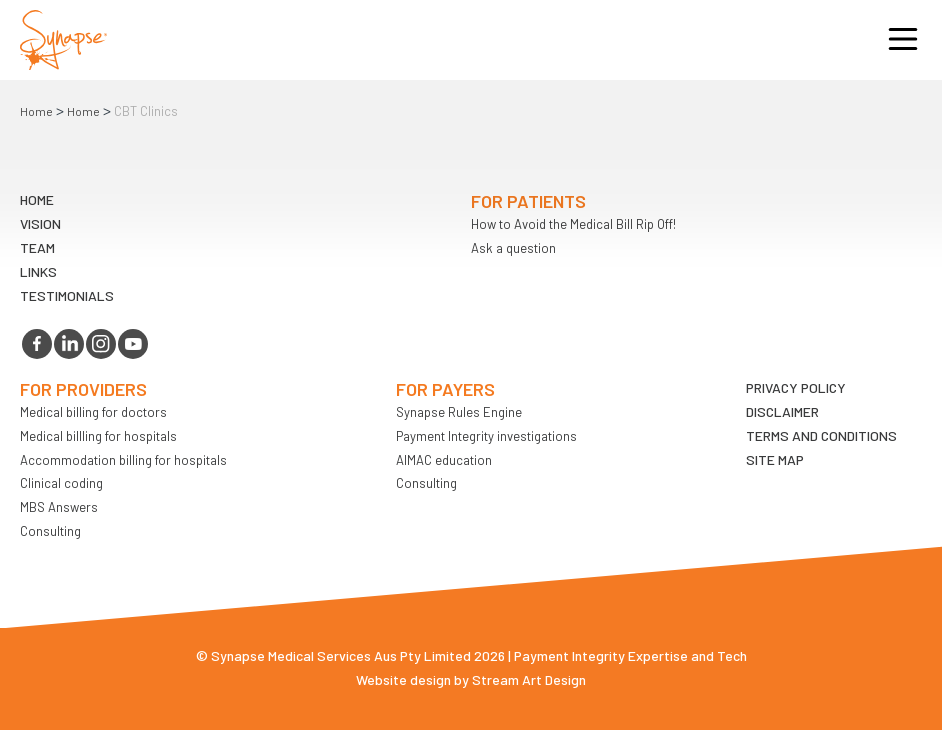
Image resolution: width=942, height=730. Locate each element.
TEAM (37, 247)
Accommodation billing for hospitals (123, 460)
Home (36, 111)
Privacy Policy (796, 387)
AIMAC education (444, 460)
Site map (775, 459)
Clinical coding (61, 483)
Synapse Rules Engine (459, 412)
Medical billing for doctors (93, 412)
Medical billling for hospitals (98, 436)
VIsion (40, 223)
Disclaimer (782, 411)
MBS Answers (59, 507)
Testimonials (67, 295)
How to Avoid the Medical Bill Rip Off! (573, 224)
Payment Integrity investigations (486, 436)
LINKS (38, 271)
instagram (101, 344)
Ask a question (513, 248)
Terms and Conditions (821, 435)
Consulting (50, 531)
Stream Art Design (529, 679)
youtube (133, 344)
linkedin (69, 344)
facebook (37, 344)
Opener (903, 40)
